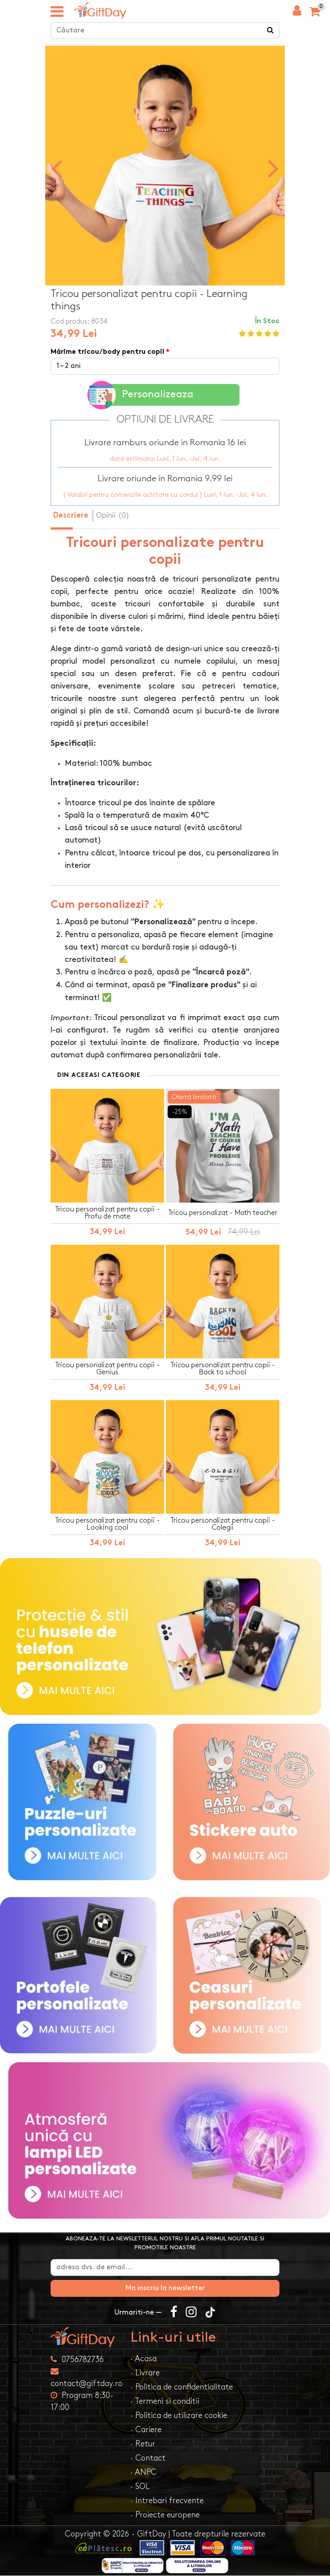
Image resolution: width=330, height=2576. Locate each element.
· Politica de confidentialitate (181, 2387)
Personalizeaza (141, 395)
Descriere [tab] (70, 515)
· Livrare (145, 2373)
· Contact (147, 2458)
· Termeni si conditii (164, 2402)
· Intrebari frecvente (167, 2501)
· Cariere (145, 2430)
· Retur (142, 2444)
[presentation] (56, 167)
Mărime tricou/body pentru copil (107, 352)
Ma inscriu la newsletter (165, 2288)
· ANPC (143, 2473)
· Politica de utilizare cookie (178, 2416)
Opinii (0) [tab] (113, 515)
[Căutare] (270, 30)
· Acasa (143, 2359)
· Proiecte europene (165, 2515)
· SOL (139, 2487)
